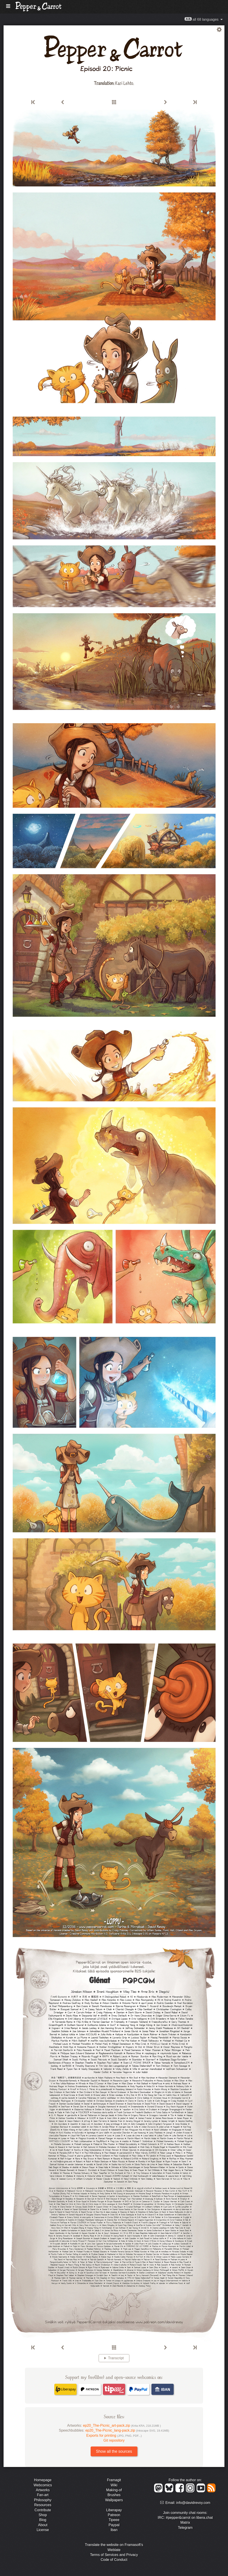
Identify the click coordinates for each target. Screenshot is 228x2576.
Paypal (114, 2525)
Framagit (114, 2480)
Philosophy (42, 2500)
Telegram (185, 2527)
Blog (42, 2520)
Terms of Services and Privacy (114, 2555)
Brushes (114, 2495)
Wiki (114, 2485)
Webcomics (43, 2485)
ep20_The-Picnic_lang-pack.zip (127, 2430)
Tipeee (114, 2520)
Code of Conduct (114, 2560)
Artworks (43, 2490)
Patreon (114, 2515)
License (43, 2530)
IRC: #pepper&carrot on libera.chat (185, 2517)
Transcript (116, 2358)
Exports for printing (114, 2435)
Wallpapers (114, 2500)
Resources (42, 2505)
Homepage (42, 2480)
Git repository (113, 2440)
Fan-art (43, 2495)
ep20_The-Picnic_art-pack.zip (122, 2425)
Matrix (185, 2522)
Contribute (43, 2510)
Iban (113, 2530)
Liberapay (114, 2510)
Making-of (114, 2490)
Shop (43, 2515)
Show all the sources (114, 2451)
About (42, 2525)
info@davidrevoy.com (193, 2503)
